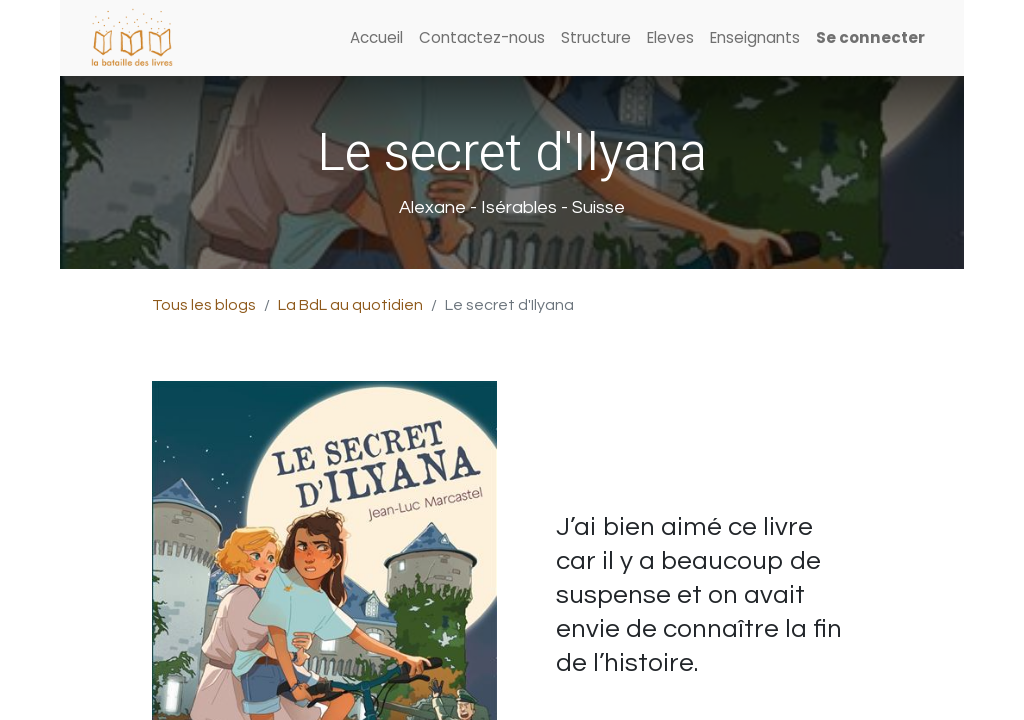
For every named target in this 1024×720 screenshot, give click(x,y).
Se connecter (870, 37)
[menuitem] (376, 38)
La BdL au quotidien (350, 305)
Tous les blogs (204, 305)
